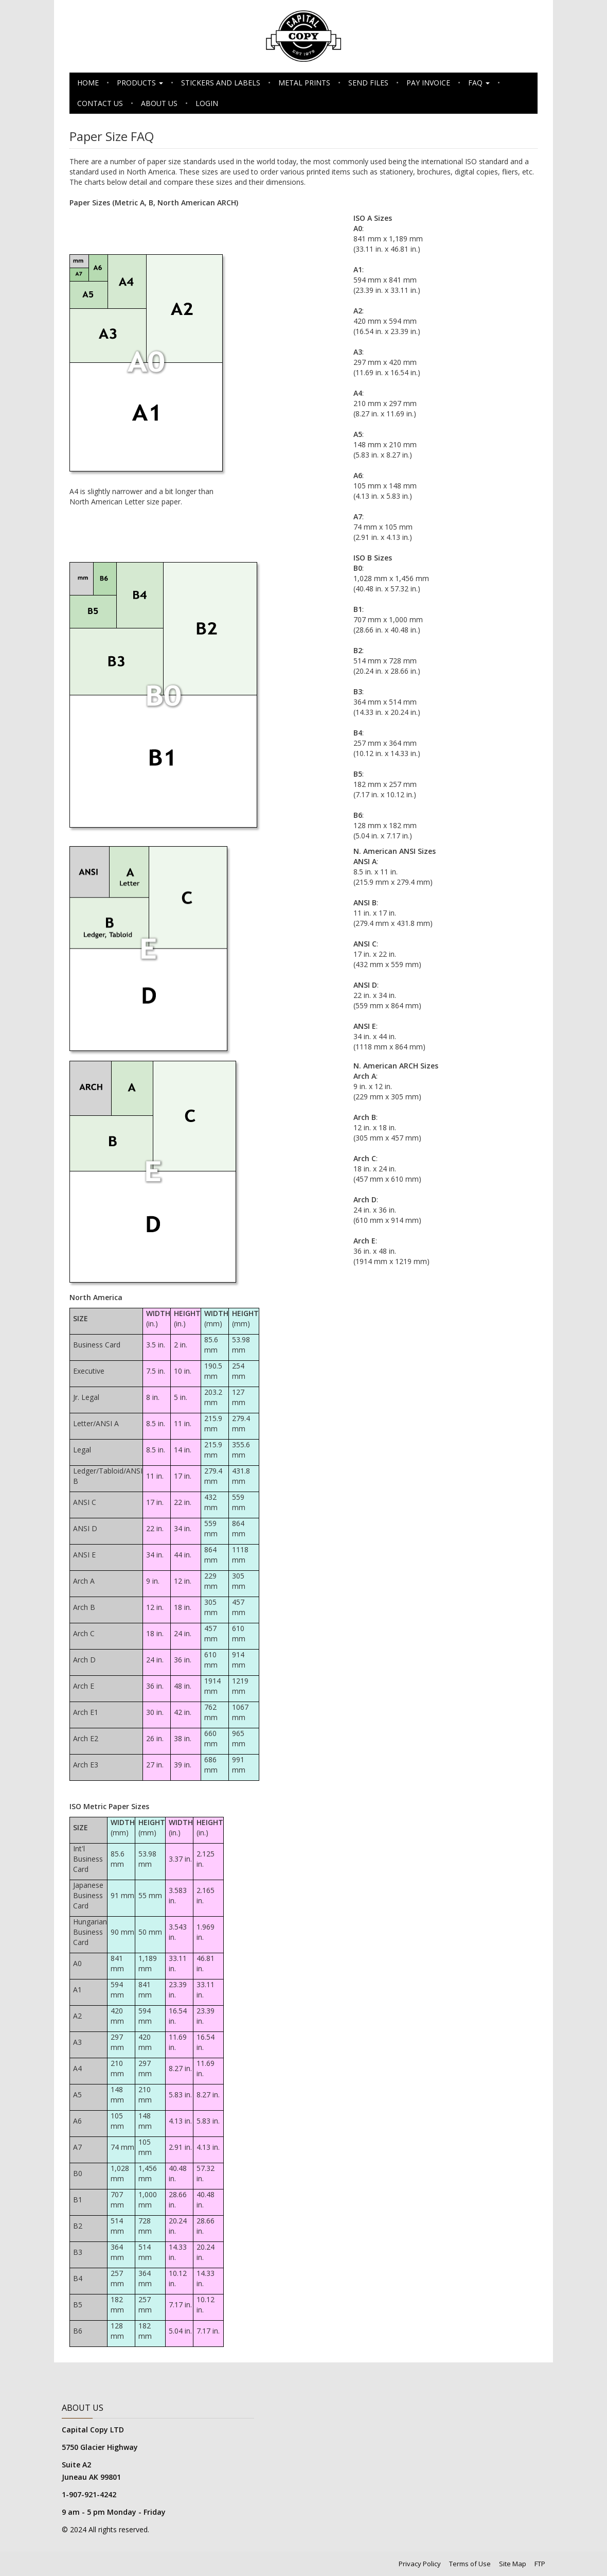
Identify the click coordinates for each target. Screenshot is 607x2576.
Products (140, 82)
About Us (159, 103)
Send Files (368, 82)
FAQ (479, 82)
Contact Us (100, 103)
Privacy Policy (420, 2563)
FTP (539, 2563)
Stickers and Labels (220, 82)
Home (88, 82)
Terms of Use (470, 2563)
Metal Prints (304, 82)
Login (206, 103)
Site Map (512, 2563)
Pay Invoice (428, 82)
